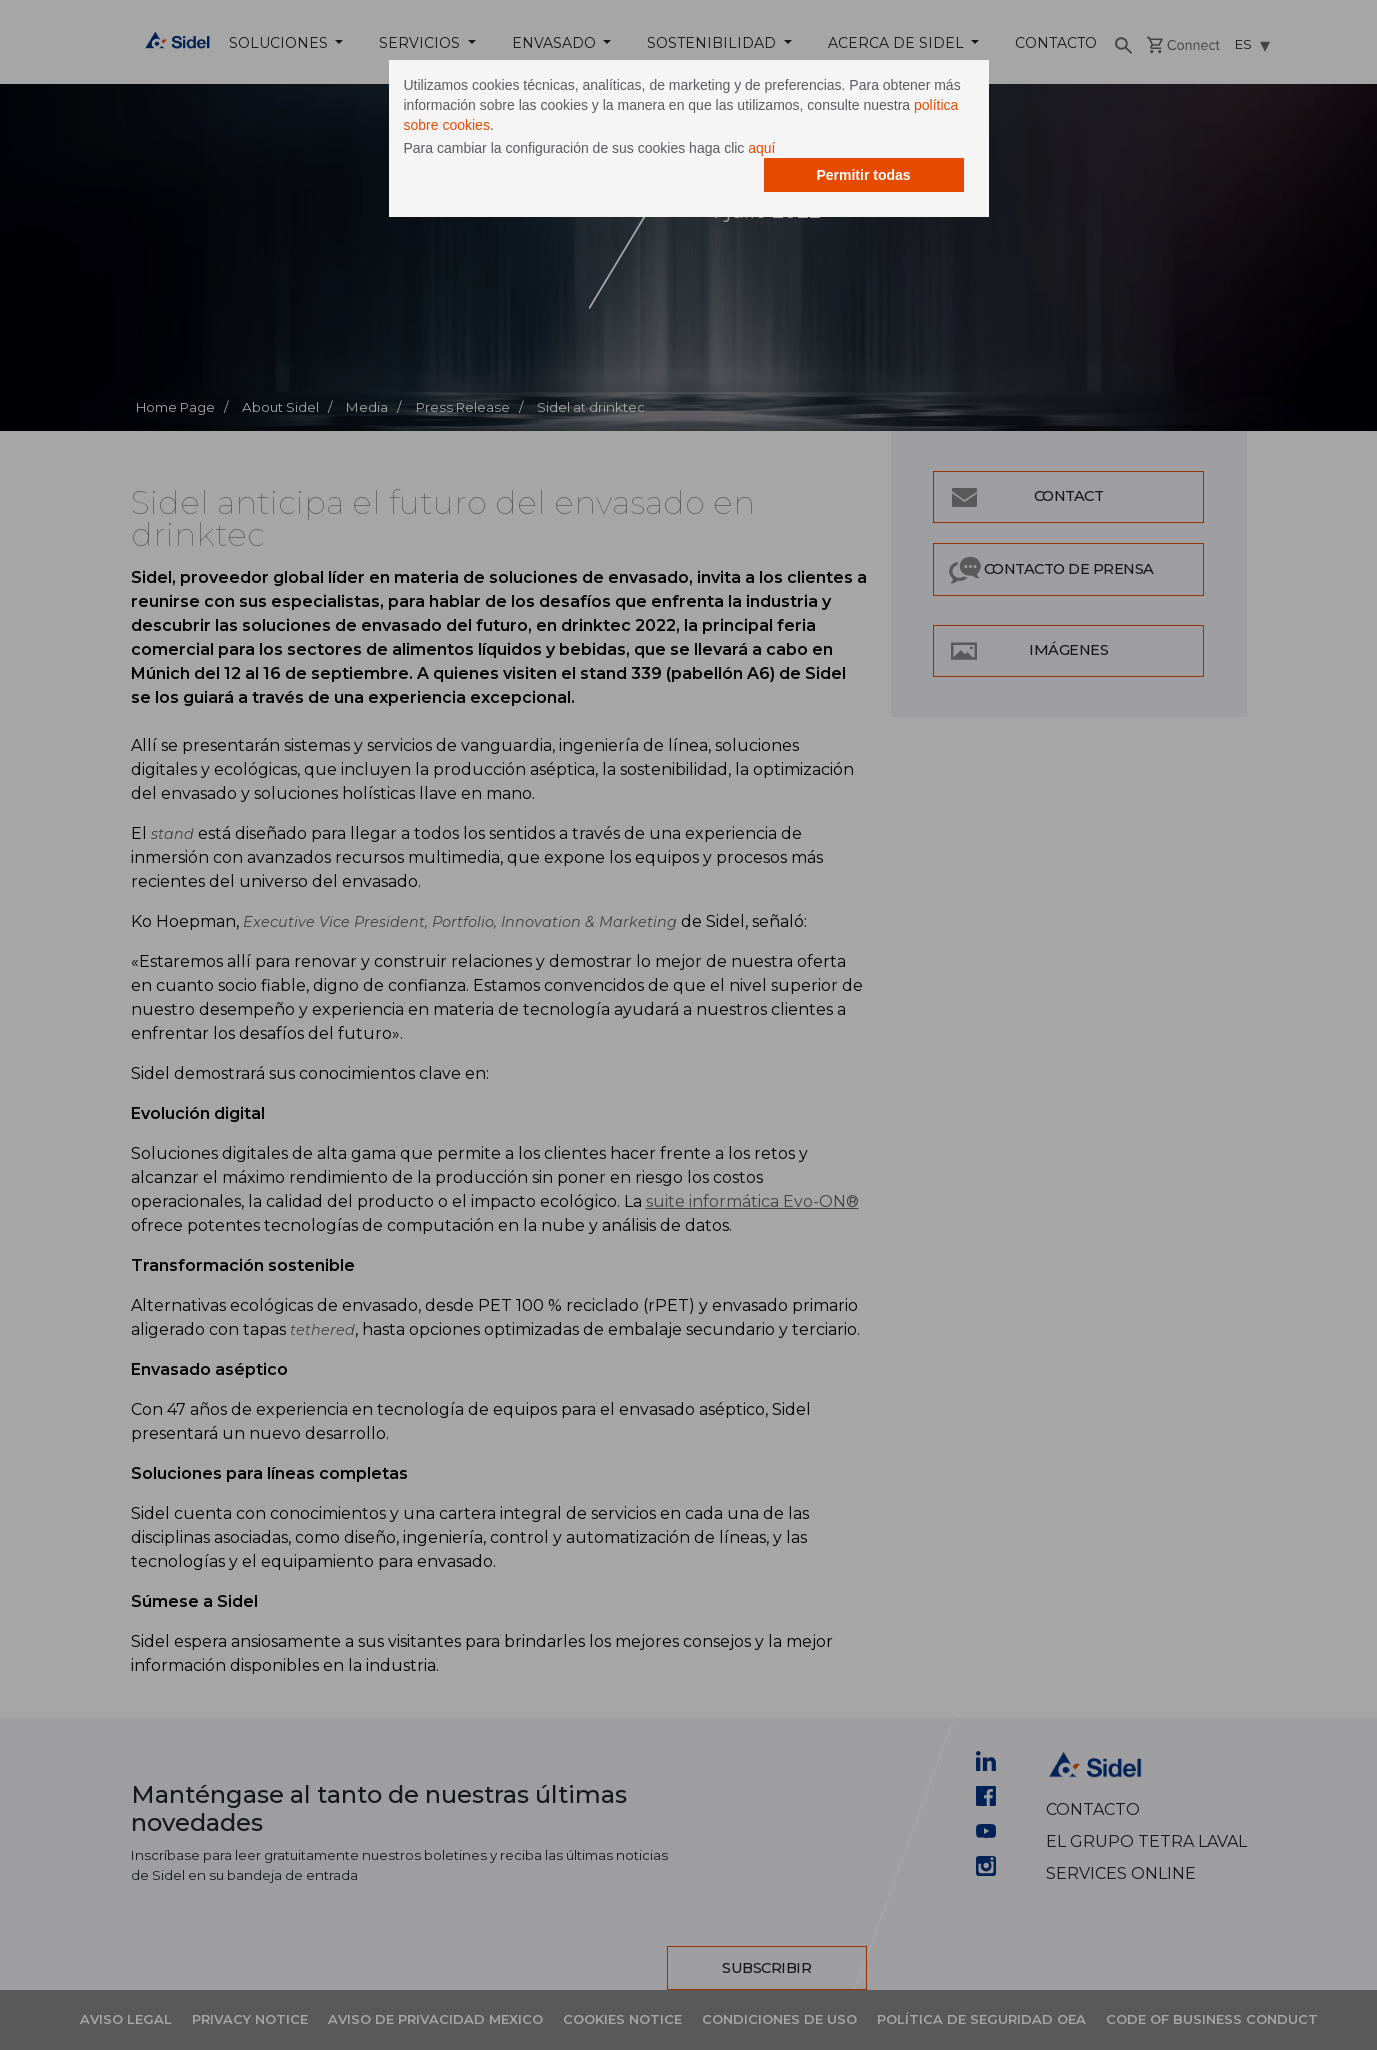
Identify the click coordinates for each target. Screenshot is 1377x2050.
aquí (761, 148)
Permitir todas (863, 175)
